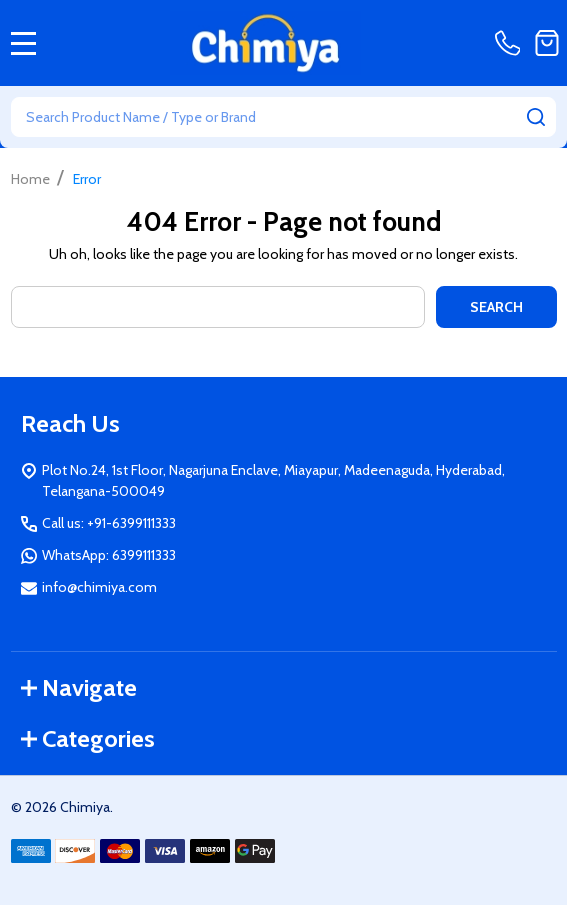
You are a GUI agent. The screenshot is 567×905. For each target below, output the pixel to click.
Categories (88, 738)
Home (30, 179)
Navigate (79, 687)
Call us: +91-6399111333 (109, 523)
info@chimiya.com (99, 587)
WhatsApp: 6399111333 (109, 555)
